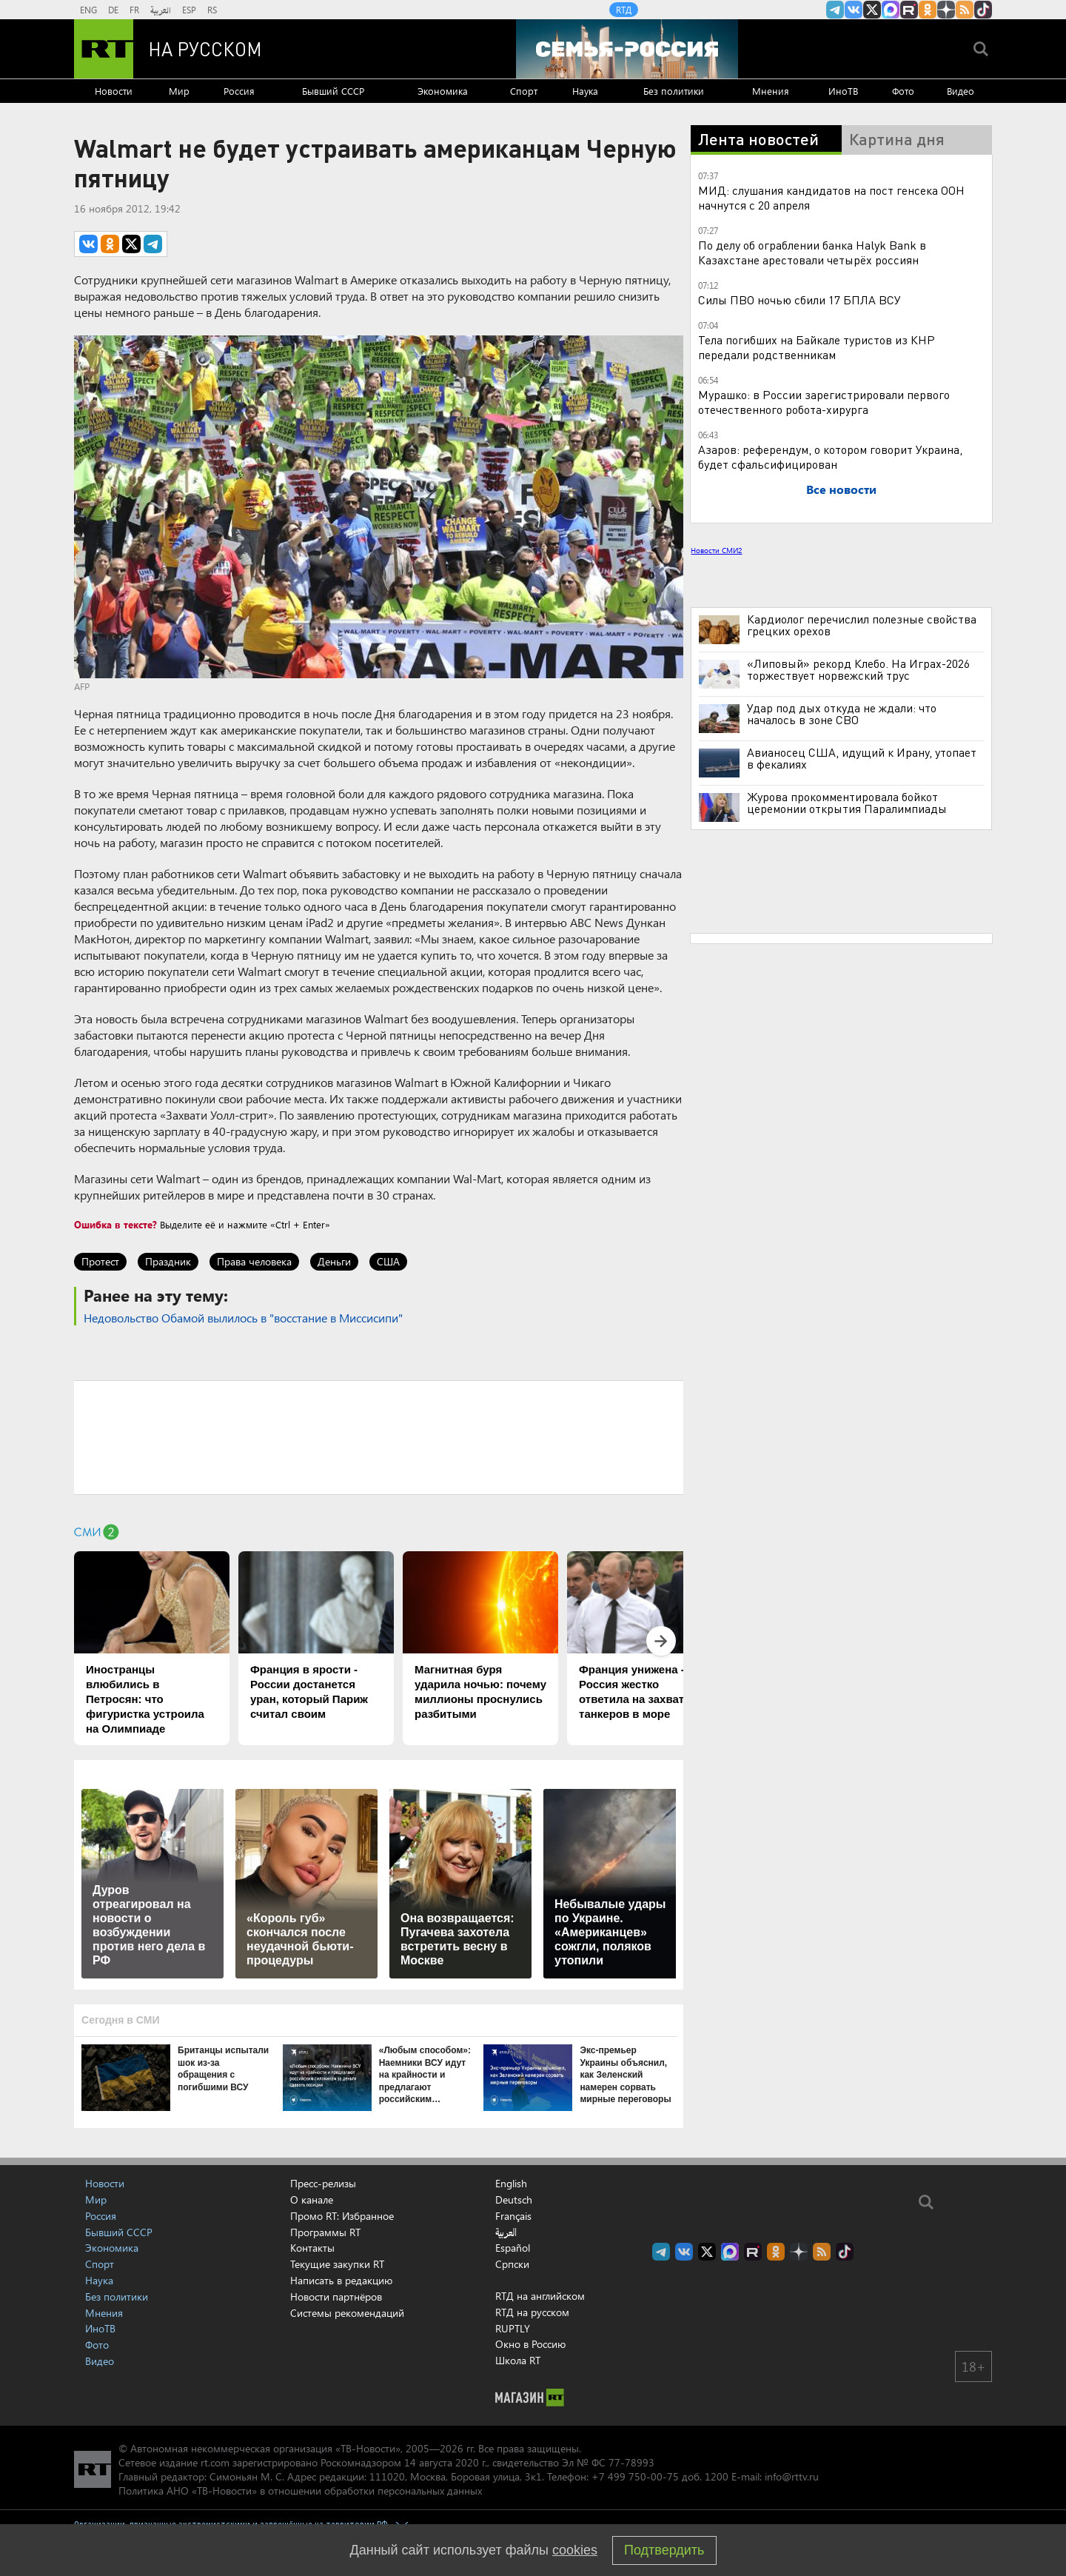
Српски (512, 2264)
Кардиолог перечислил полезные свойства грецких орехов (861, 625)
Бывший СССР (333, 90)
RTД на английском (540, 2296)
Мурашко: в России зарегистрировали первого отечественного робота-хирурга (824, 402)
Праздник (168, 1261)
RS (212, 10)
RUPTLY (512, 2328)
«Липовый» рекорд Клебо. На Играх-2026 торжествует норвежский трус (858, 669)
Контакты (312, 2248)
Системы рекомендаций (347, 2313)
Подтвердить (664, 2550)
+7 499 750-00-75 (635, 2476)
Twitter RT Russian (872, 10)
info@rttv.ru (792, 2476)
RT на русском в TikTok (983, 10)
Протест (100, 1261)
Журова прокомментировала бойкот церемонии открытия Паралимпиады (847, 802)
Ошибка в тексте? (115, 1224)
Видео (960, 90)
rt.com (215, 2462)
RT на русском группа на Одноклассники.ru (927, 10)
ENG (88, 10)
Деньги (334, 1261)
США (388, 1261)
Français (513, 2216)
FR (134, 10)
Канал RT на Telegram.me (835, 10)
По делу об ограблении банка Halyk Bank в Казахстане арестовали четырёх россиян (812, 252)
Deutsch (513, 2200)
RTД (623, 10)
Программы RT (325, 2232)
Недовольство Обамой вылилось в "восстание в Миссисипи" (243, 1317)
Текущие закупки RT (337, 2264)
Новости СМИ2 (716, 550)
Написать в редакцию (341, 2280)
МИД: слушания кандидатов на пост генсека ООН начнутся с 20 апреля (831, 197)
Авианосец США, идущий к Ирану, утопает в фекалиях (861, 758)
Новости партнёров (336, 2296)
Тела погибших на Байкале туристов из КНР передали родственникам (816, 347)
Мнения (770, 90)
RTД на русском (532, 2312)
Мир (179, 90)
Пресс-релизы (323, 2183)
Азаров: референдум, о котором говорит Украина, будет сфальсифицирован (830, 456)
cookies (574, 2550)
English (511, 2183)
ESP (189, 10)
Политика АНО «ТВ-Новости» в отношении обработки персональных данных (300, 2490)
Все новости (841, 489)
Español (512, 2248)
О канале (311, 2199)
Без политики (673, 90)
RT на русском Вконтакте (853, 10)
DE (113, 10)
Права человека (254, 1261)
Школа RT (517, 2360)
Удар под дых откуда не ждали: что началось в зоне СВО (841, 714)
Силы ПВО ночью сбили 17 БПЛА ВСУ (799, 299)
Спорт (523, 90)
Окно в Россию (530, 2344)
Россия (239, 90)
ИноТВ (843, 90)
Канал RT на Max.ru (890, 10)
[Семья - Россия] (627, 48)
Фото (903, 90)
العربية (160, 10)
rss (964, 10)
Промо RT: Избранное (342, 2216)
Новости (114, 90)
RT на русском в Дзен (946, 10)
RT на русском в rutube (909, 10)
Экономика (443, 90)
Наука (585, 90)
